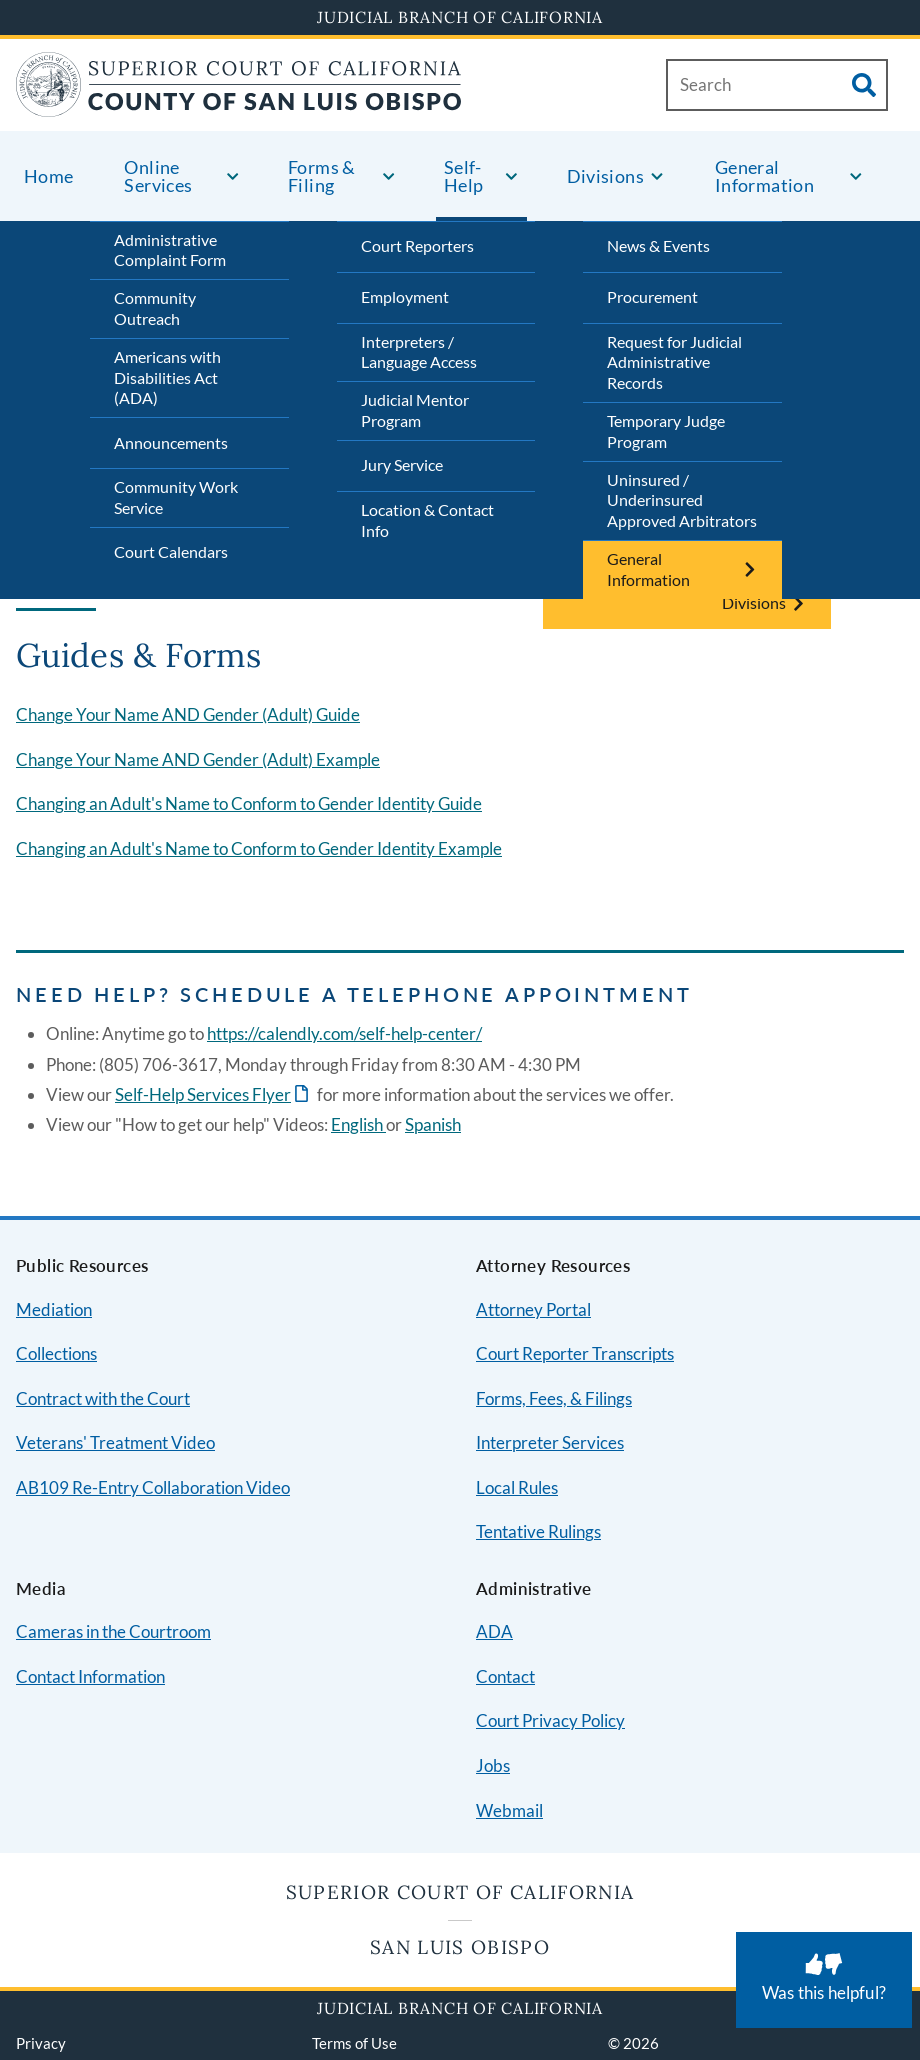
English (358, 1124)
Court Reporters (417, 245)
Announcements (171, 442)
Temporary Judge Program (666, 431)
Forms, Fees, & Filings (554, 1398)
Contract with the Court (103, 1398)
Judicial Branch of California (460, 17)
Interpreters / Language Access (419, 352)
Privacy (41, 2043)
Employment (405, 296)
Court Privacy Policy (550, 1720)
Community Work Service (176, 497)
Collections (56, 1353)
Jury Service (402, 464)
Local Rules (517, 1487)
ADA (494, 1631)
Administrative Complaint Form (170, 250)
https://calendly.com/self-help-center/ (344, 1033)
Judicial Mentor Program (415, 410)
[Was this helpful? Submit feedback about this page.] (824, 1980)
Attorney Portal (533, 1309)
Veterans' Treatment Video (115, 1442)
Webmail (509, 1810)
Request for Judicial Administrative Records (674, 362)
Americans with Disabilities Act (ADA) (167, 377)
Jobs (493, 1765)
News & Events (658, 245)
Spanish (433, 1124)
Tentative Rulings (538, 1531)
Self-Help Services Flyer (203, 1094)
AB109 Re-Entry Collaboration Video (153, 1487)
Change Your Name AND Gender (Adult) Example (198, 759)
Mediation (54, 1309)
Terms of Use (354, 2043)
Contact (505, 1676)
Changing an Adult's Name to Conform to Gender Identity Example (259, 848)
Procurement (652, 296)
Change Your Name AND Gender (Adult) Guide (188, 714)
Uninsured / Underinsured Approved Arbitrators (682, 500)
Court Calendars (171, 551)
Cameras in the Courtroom (113, 1631)
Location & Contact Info (427, 520)
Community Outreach (155, 308)
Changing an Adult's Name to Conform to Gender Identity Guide (249, 803)
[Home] (239, 104)
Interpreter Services (550, 1442)
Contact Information (90, 1676)
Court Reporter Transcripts (575, 1353)
